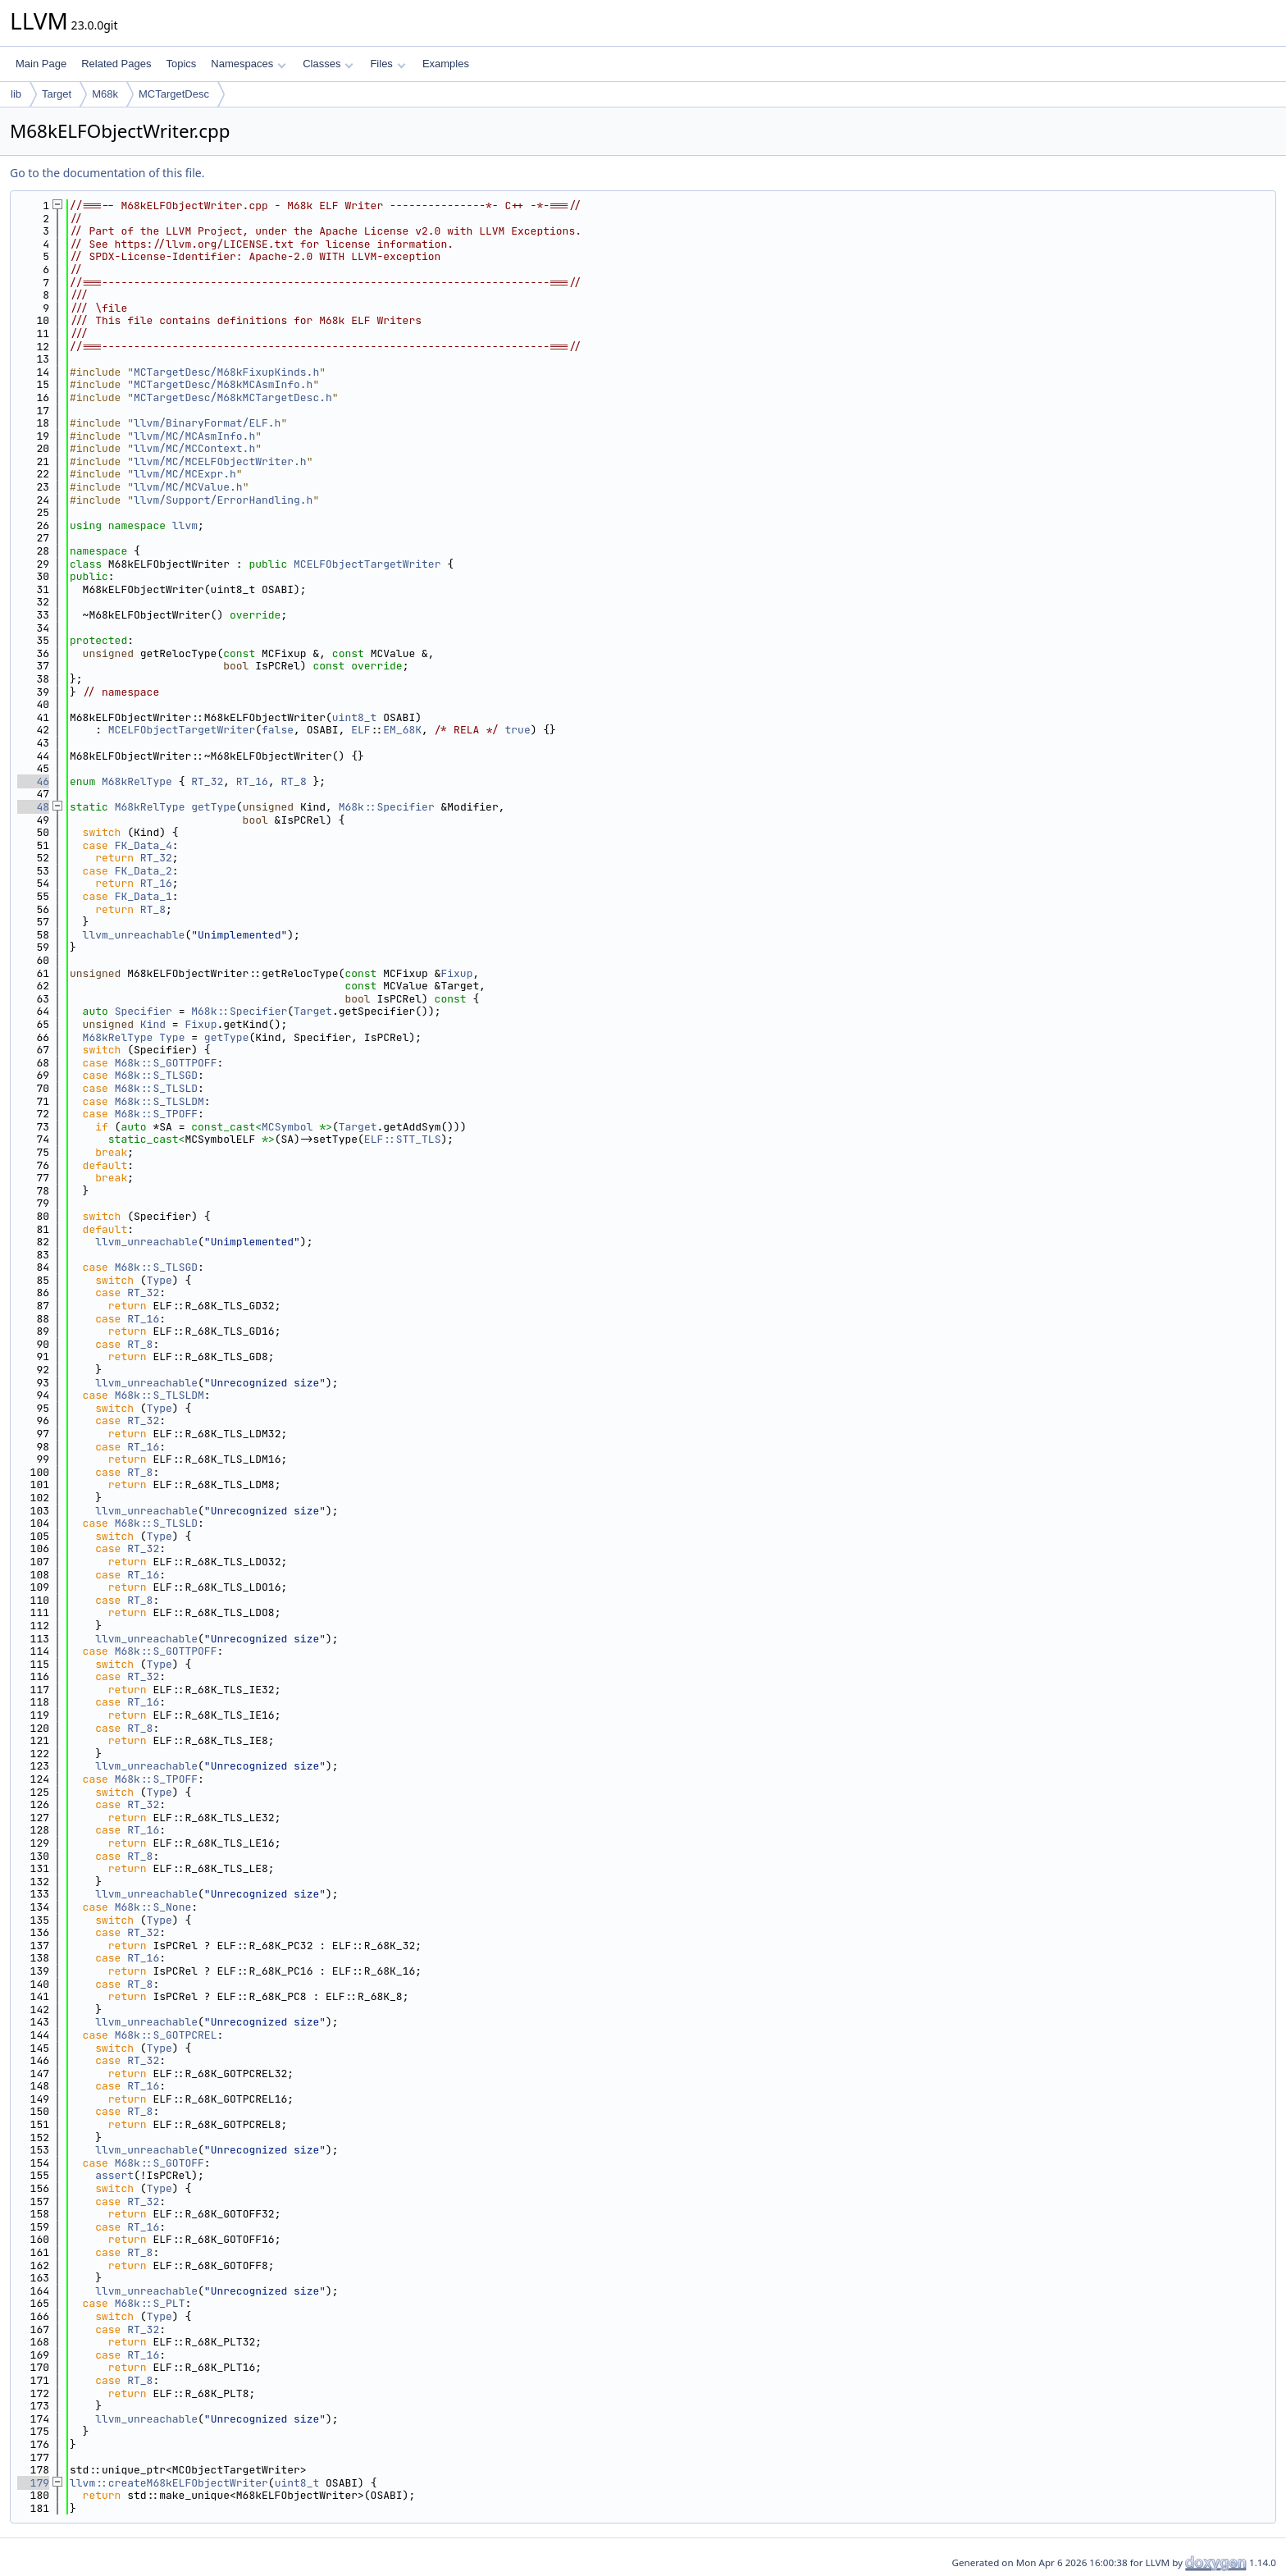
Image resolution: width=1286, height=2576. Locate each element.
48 (33, 807)
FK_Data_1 (143, 896)
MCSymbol (287, 1127)
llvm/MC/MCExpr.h (185, 474)
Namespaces (248, 63)
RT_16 (252, 781)
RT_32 (207, 781)
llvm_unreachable (134, 935)
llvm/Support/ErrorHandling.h (223, 500)
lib (16, 94)
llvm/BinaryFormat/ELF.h (207, 423)
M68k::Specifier (387, 807)
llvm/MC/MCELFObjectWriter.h (220, 461)
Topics (181, 63)
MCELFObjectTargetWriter (367, 564)
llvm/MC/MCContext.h (194, 448)
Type (172, 1037)
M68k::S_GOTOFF (159, 2163)
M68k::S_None (153, 1907)
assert (114, 2175)
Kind (153, 1024)
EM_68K (402, 730)
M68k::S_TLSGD (156, 1075)
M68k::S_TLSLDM (159, 1101)
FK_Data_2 (143, 871)
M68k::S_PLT (150, 2303)
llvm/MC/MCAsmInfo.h (194, 436)
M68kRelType (137, 781)
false (278, 730)
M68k (105, 94)
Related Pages (116, 63)
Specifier (143, 1011)
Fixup (456, 973)
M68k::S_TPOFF (156, 1114)
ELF (360, 730)
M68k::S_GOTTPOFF (166, 1063)
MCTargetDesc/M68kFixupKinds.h (226, 372)
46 (33, 781)
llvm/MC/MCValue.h (188, 487)
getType (213, 807)
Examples (445, 63)
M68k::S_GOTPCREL (166, 2035)
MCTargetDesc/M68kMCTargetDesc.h (233, 397)
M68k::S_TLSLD (156, 1088)
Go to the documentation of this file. (107, 172)
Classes (328, 63)
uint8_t (354, 717)
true (518, 730)
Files (387, 63)
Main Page (41, 63)
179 (33, 2483)
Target (56, 94)
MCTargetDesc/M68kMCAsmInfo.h (223, 384)
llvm (185, 525)
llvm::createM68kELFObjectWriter (169, 2483)
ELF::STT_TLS (402, 1139)
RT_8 (293, 781)
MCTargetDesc (174, 94)
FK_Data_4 (143, 845)
